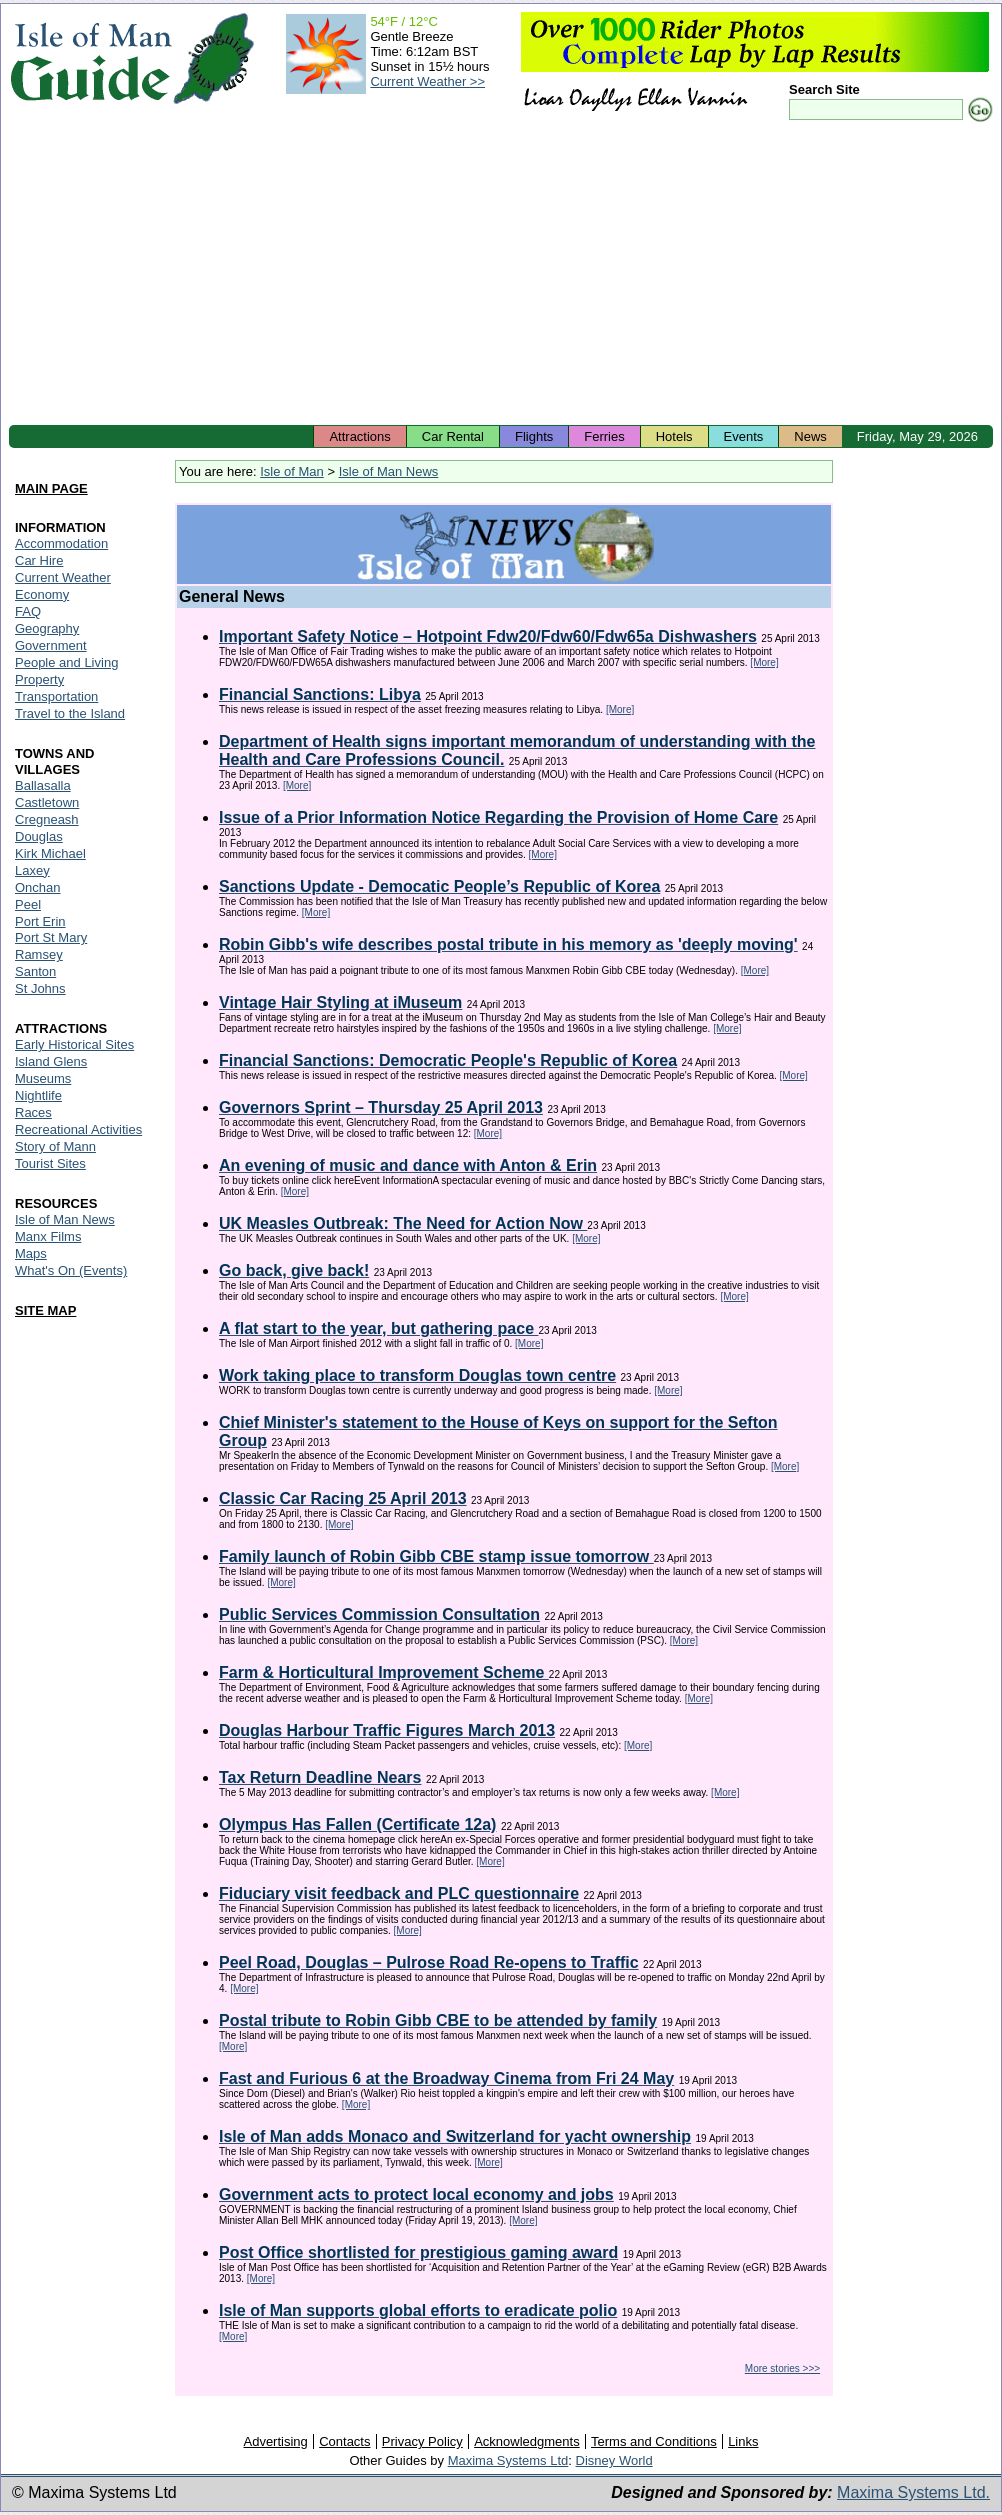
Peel (28, 904)
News (810, 436)
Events (744, 436)
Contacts (344, 2441)
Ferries (604, 436)
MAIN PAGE (51, 488)
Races (33, 1112)
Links (743, 2441)
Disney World (614, 2460)
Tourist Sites (50, 1163)
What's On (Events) (71, 1270)
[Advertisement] (501, 275)
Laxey (32, 870)
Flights (534, 436)
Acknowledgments (527, 2441)
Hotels (674, 436)
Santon (35, 971)
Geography (47, 628)
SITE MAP (45, 1310)
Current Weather (63, 577)
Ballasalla (43, 785)
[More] (764, 662)
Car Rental (453, 436)
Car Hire (39, 560)
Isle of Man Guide (90, 58)
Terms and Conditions (654, 2441)
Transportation (56, 696)
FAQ (28, 611)
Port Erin (40, 921)
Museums (43, 1078)
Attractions (359, 436)
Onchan (38, 887)
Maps (31, 1253)
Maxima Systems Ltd (508, 2460)
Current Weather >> (427, 81)
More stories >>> (782, 2368)
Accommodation (61, 543)
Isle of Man (292, 471)
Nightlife (38, 1095)
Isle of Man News (389, 471)
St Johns (40, 988)
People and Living (66, 662)
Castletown (47, 802)
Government (51, 645)
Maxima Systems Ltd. (913, 2492)
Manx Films (48, 1236)
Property (39, 679)
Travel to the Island (70, 713)
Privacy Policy (422, 2441)
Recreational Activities (78, 1129)
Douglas (39, 836)
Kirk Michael (50, 853)
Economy (42, 594)
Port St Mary (51, 937)
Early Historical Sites (74, 1044)
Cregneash (47, 819)
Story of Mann (55, 1146)
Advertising (275, 2441)
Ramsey (39, 954)
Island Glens (51, 1061)
